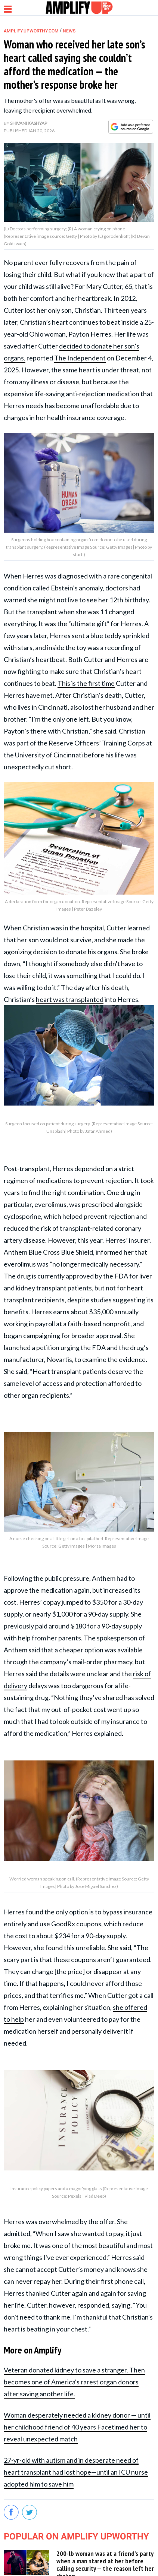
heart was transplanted (69, 999)
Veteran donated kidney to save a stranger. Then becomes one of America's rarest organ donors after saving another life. (74, 2382)
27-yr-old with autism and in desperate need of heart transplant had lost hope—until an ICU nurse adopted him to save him (76, 2472)
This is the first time (86, 683)
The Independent (80, 358)
